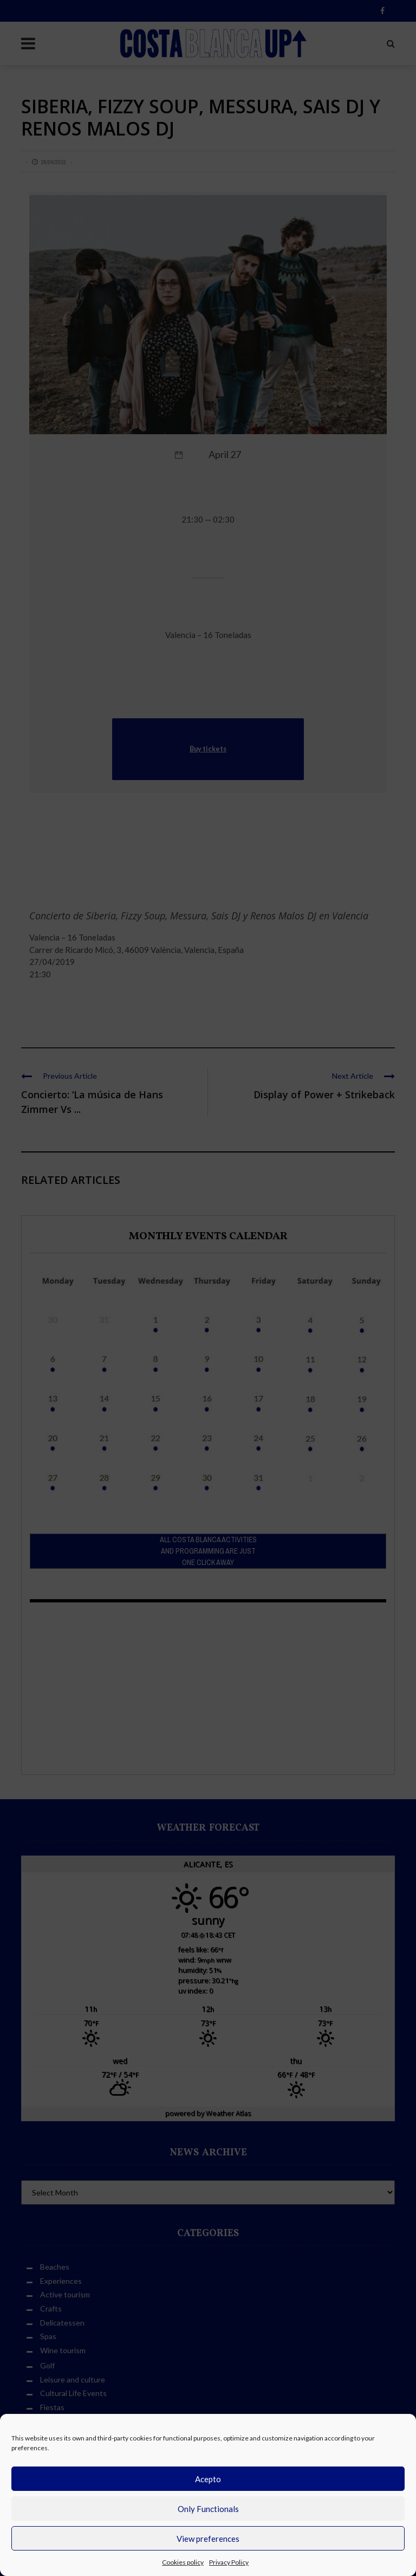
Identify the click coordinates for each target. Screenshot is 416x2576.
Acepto (208, 2479)
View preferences (208, 2538)
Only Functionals (208, 2509)
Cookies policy (183, 2562)
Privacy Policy (229, 2562)
